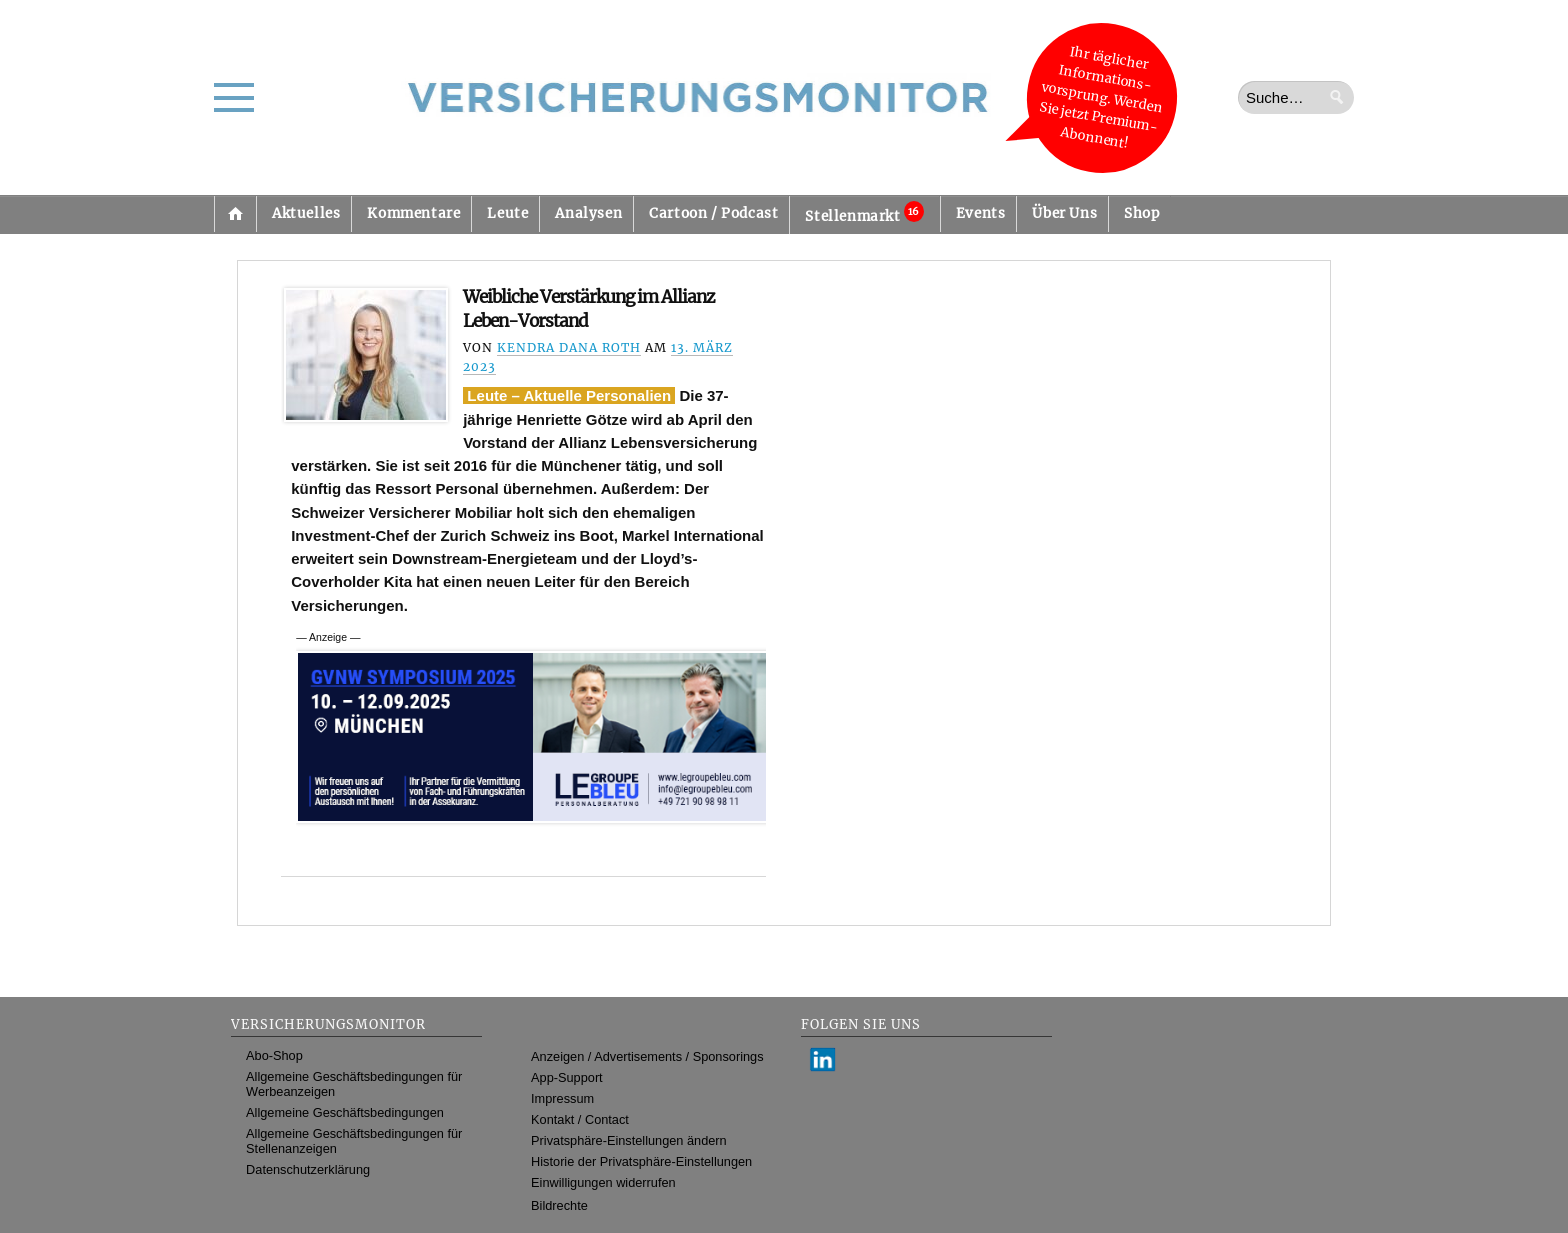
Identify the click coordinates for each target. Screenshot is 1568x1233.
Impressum (562, 1098)
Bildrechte (559, 1205)
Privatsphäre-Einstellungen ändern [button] (629, 1140)
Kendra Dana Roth (569, 347)
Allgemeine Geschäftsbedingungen (345, 1112)
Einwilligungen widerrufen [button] (603, 1182)
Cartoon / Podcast (713, 213)
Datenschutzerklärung (308, 1169)
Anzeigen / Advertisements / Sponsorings (647, 1056)
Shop (1141, 213)
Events (981, 213)
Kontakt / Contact (580, 1119)
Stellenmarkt (864, 213)
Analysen (588, 213)
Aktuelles (306, 213)
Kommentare (413, 213)
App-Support (567, 1077)
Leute (507, 213)
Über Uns (1064, 213)
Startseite (235, 214)
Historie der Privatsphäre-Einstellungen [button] (641, 1161)
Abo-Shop (274, 1055)
